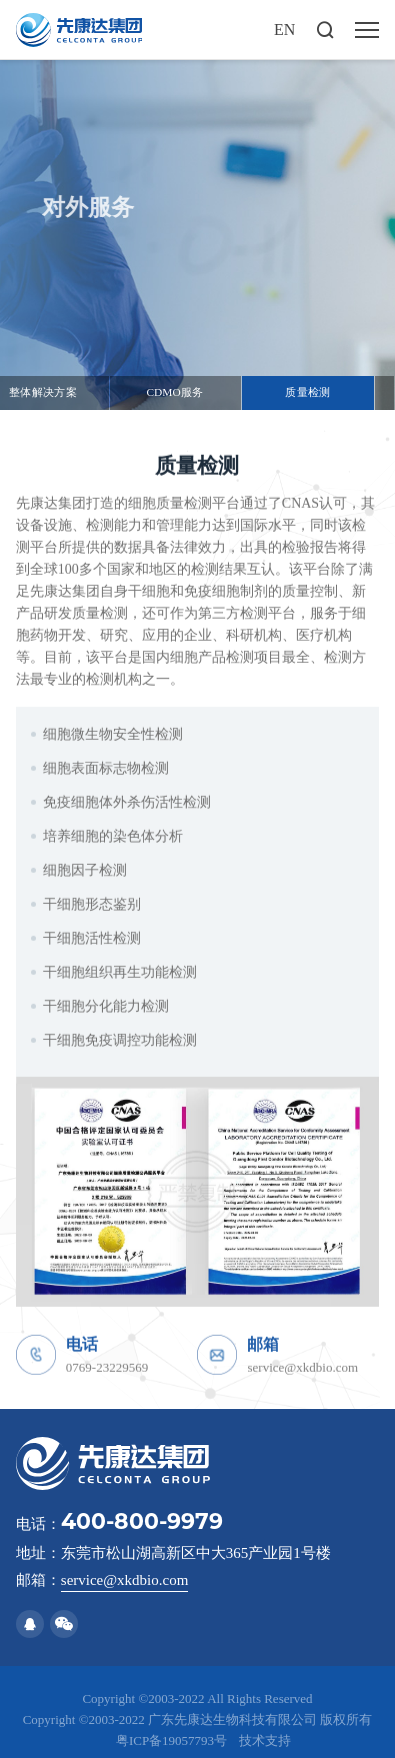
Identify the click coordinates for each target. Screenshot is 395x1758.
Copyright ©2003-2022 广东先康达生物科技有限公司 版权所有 (198, 1719)
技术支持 (265, 1740)
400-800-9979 (142, 1521)
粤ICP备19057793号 (171, 1740)
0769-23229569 (107, 1375)
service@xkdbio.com (302, 1375)
